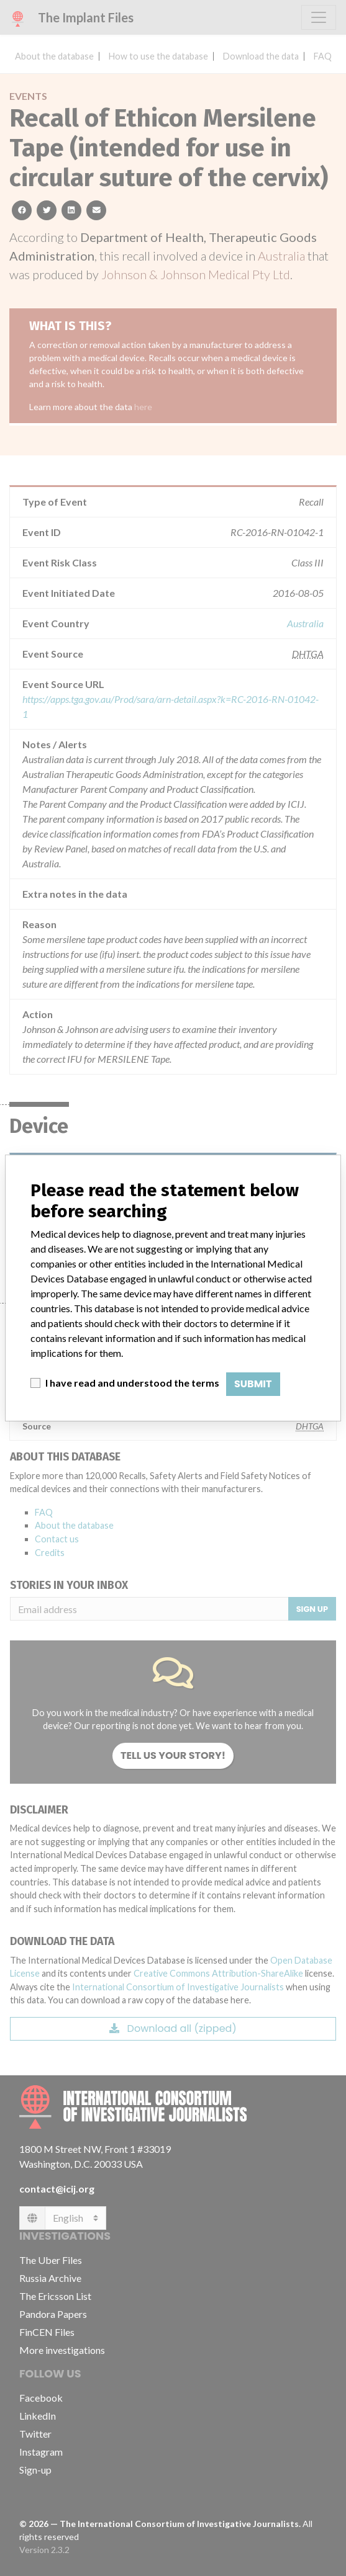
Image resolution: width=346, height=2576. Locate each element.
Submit (253, 1384)
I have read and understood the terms (132, 1383)
